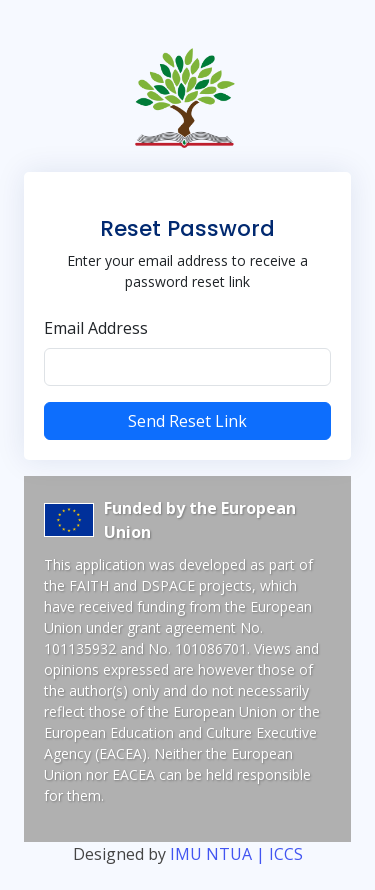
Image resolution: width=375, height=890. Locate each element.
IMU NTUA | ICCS (236, 854)
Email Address (96, 328)
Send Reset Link (187, 421)
